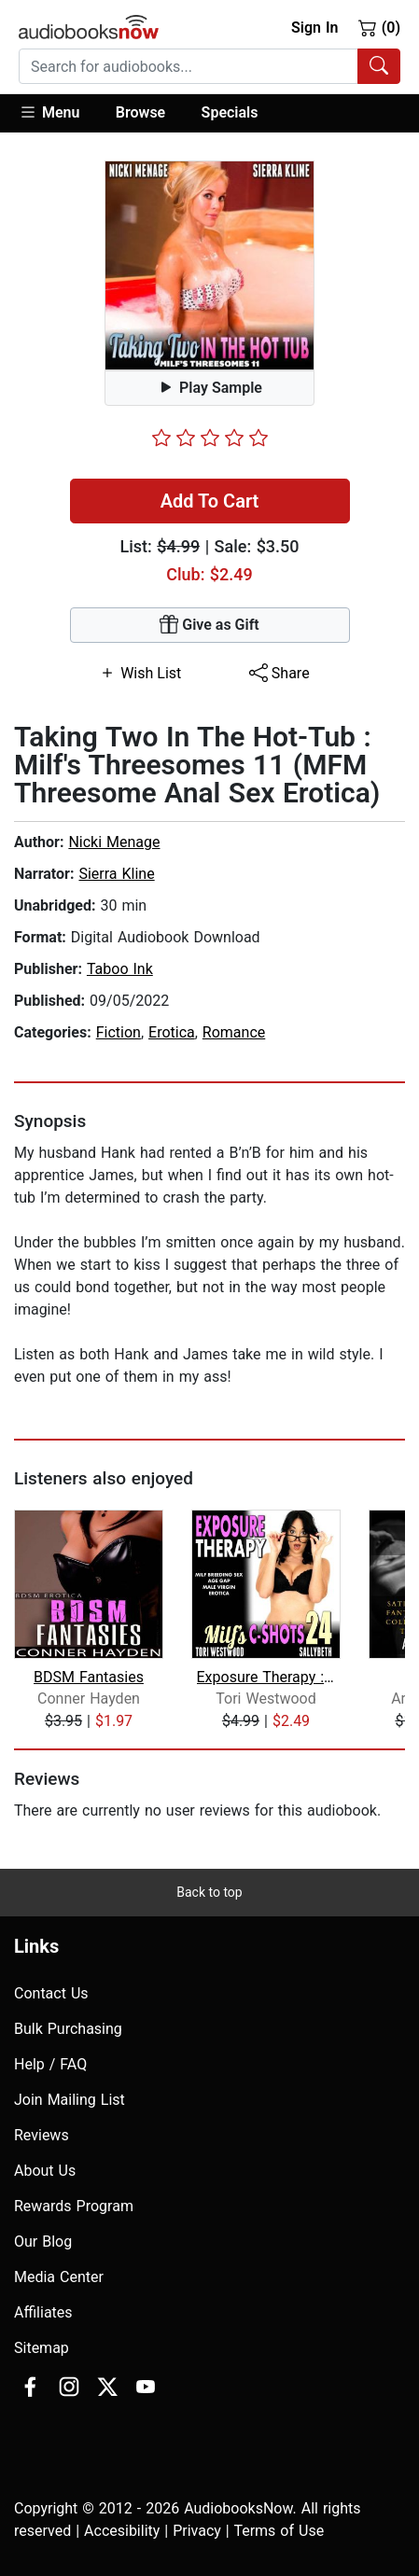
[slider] (210, 437)
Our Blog (43, 2241)
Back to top (209, 1892)
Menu (49, 112)
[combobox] (209, 66)
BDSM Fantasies (89, 1677)
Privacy (197, 2531)
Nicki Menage (114, 842)
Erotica (171, 1032)
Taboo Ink (120, 969)
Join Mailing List (69, 2100)
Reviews (41, 2135)
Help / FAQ (50, 2064)
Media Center (59, 2277)
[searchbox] (188, 66)
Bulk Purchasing (68, 2029)
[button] (58, 113)
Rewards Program (73, 2206)
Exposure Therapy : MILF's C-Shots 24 (266, 1677)
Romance (234, 1032)
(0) (379, 27)
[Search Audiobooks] (378, 66)
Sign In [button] (314, 27)
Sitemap (41, 2348)
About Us (45, 2170)
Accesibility (122, 2531)
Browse (140, 112)
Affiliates (43, 2312)
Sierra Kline (116, 874)
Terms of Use (278, 2531)
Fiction (118, 1032)
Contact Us (51, 1993)
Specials (230, 112)
